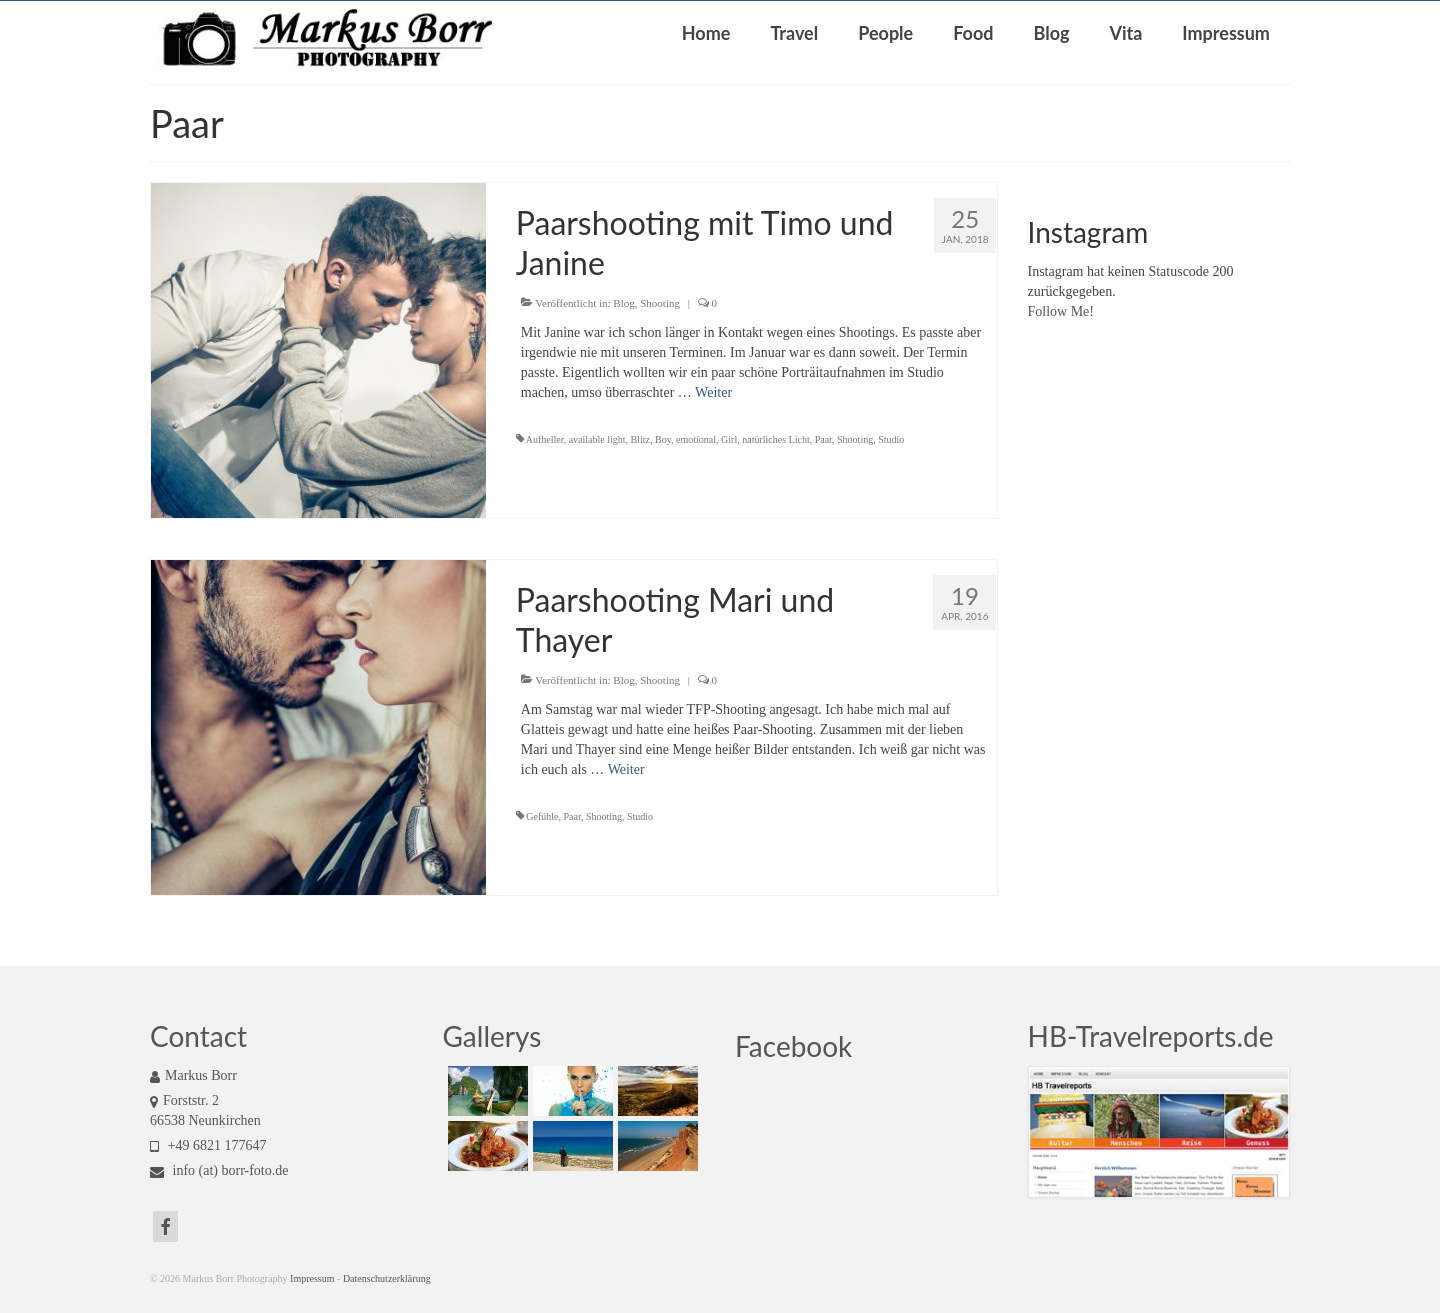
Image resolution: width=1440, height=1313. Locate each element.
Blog (623, 303)
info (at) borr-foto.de (219, 1170)
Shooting (660, 303)
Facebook (793, 1046)
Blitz (640, 439)
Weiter (713, 392)
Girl (729, 439)
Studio (891, 439)
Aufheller (545, 439)
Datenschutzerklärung (387, 1278)
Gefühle (542, 816)
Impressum (312, 1278)
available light (597, 439)
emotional (696, 439)
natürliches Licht (775, 439)
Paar (823, 439)
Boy (663, 439)
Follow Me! (1061, 311)
